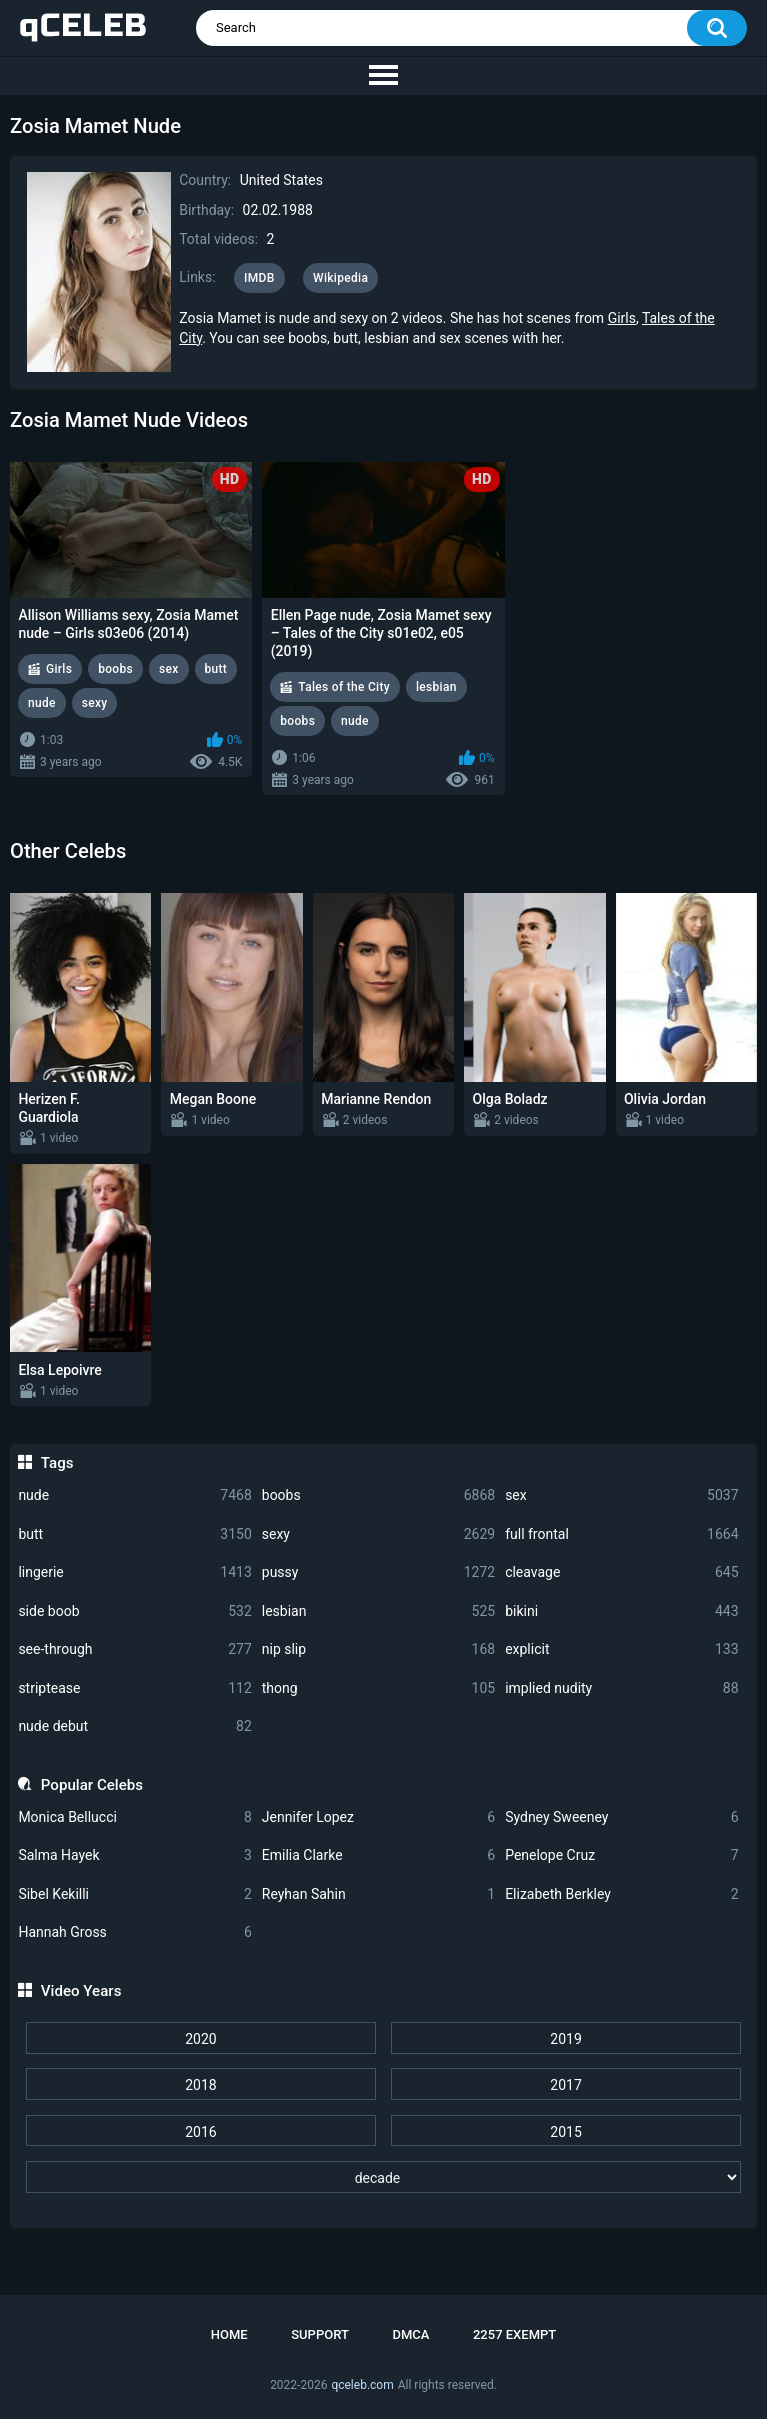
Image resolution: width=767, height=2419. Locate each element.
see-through (134, 1649)
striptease (134, 1688)
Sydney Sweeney (621, 1817)
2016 (200, 2132)
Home (229, 2334)
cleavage (621, 1572)
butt (134, 1534)
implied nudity (621, 1688)
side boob (134, 1611)
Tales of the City (344, 687)
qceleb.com (362, 2385)
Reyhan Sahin (378, 1894)
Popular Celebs (92, 1785)
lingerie (134, 1572)
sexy (378, 1534)
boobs (378, 1495)
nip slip (378, 1649)
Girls (622, 318)
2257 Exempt (514, 2334)
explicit (621, 1649)
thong (378, 1688)
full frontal (621, 1534)
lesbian (378, 1611)
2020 (200, 2039)
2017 (565, 2085)
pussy (378, 1572)
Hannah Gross (134, 1932)
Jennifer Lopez (378, 1817)
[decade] (384, 2177)
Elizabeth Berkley (621, 1894)
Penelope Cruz (621, 1855)
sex (621, 1495)
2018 (200, 2085)
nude (134, 1495)
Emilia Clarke (378, 1855)
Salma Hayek (134, 1855)
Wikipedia (340, 278)
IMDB (259, 278)
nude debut (134, 1726)
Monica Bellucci (134, 1817)
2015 (565, 2132)
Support (320, 2334)
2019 (565, 2039)
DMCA (410, 2334)
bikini (621, 1611)
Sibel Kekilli (134, 1894)
